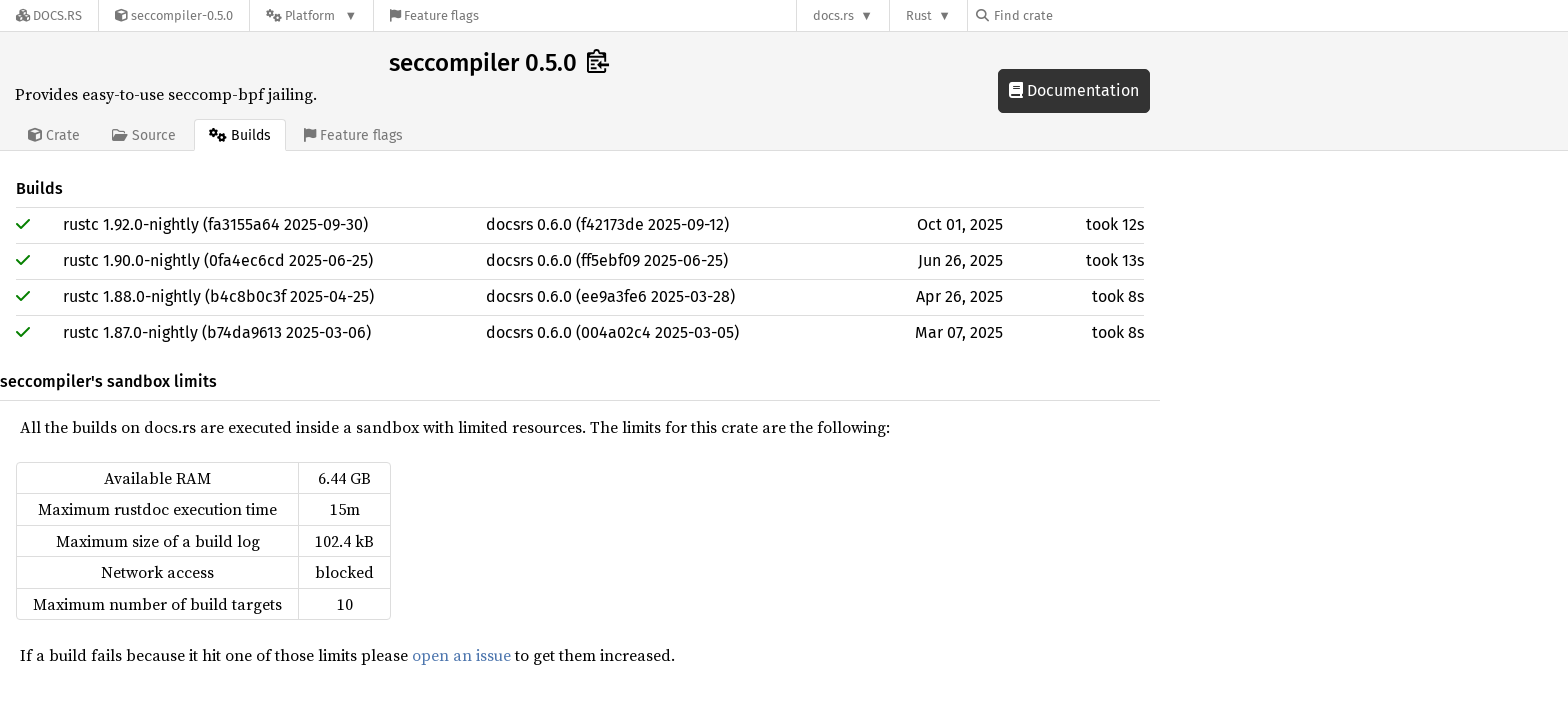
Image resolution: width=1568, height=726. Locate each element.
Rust (919, 15)
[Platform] (311, 15)
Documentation (1074, 90)
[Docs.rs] (49, 15)
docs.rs (833, 15)
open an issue (461, 655)
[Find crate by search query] (1076, 15)
